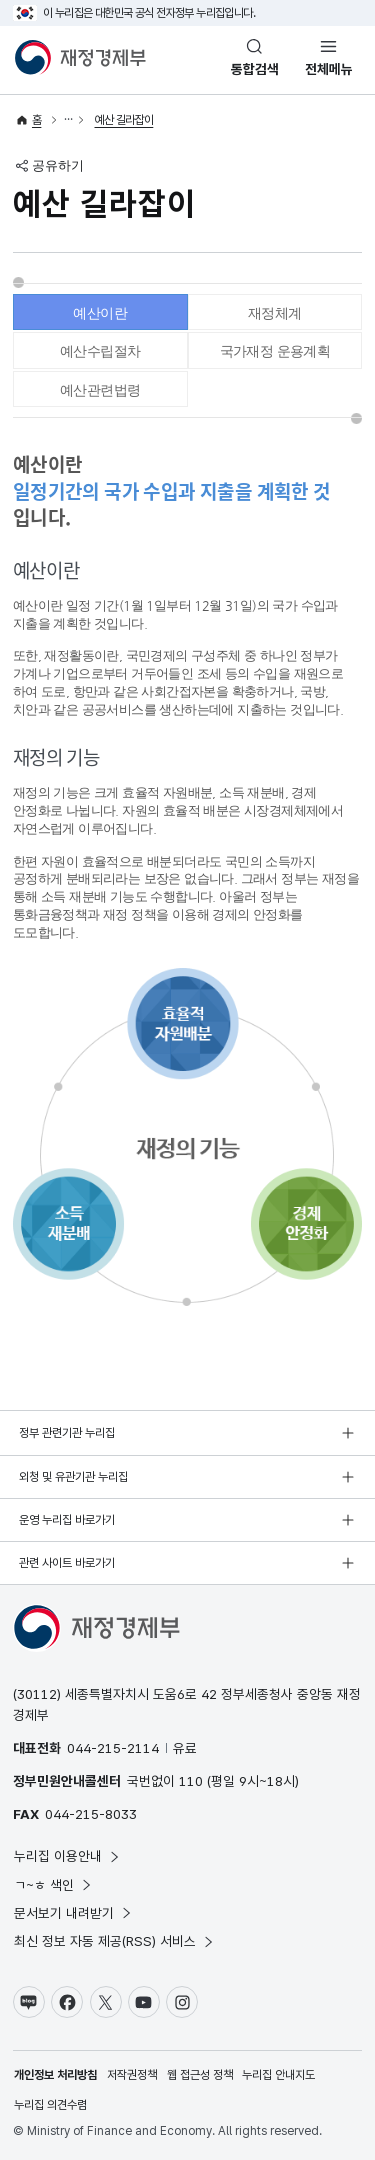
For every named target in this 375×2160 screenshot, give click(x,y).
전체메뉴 (329, 69)
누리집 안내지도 (278, 2075)
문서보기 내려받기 (73, 1913)
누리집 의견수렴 (50, 2105)
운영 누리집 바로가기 (67, 1520)
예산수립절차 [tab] (100, 351)
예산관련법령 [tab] (100, 390)
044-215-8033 (91, 1814)
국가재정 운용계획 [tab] (275, 351)
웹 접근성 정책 (200, 2075)
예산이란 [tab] (100, 313)
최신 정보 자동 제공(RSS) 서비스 (114, 1941)
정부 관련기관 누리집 (67, 1433)
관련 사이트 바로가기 (67, 1563)
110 (191, 1781)
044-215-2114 (113, 1748)
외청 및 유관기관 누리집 (73, 1477)
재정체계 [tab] (275, 313)
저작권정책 (132, 2075)
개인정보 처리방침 (55, 2075)
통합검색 (255, 69)
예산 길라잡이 (124, 120)
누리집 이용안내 (67, 1856)
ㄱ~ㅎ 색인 (53, 1885)
